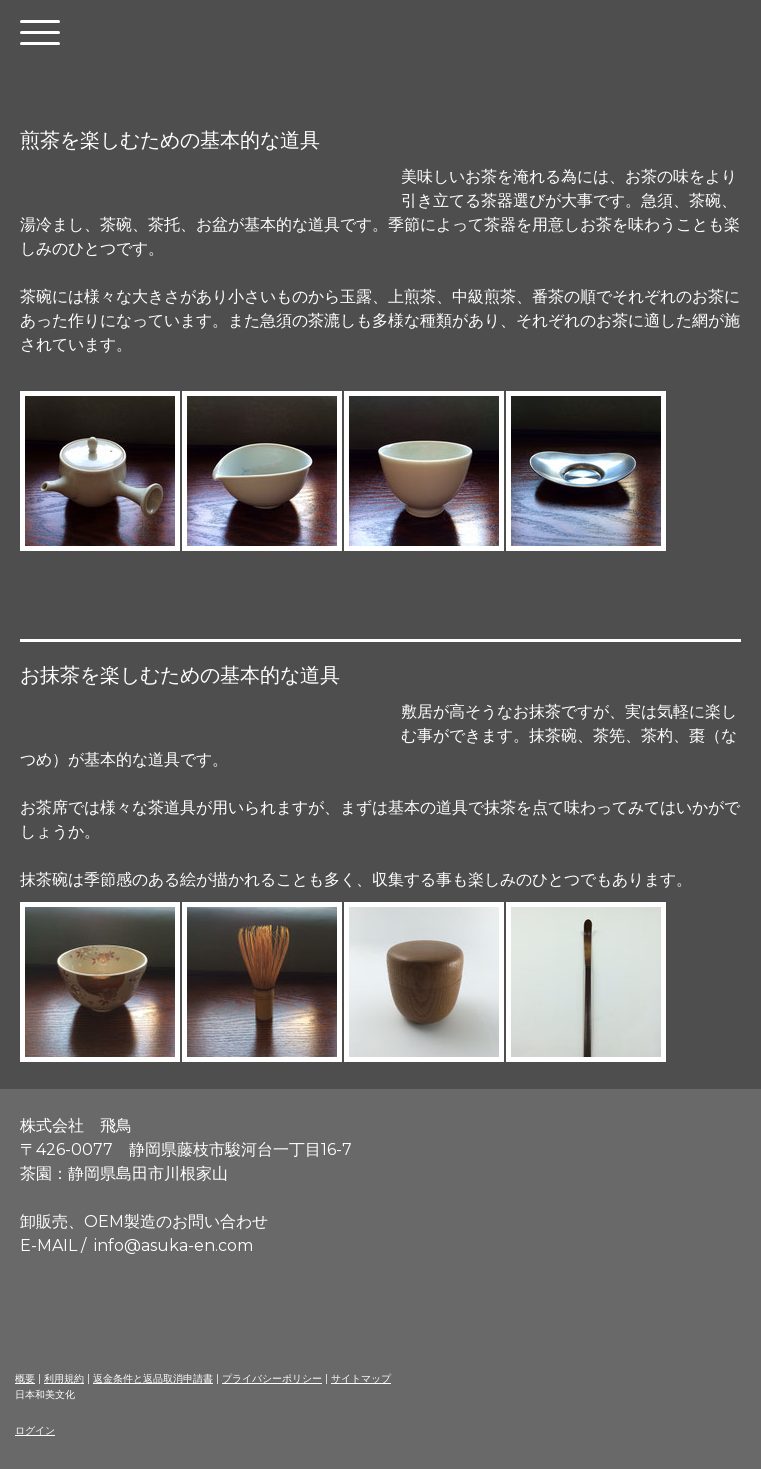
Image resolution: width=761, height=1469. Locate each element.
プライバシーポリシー (272, 1378)
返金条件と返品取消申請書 (153, 1378)
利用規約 (64, 1378)
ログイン (35, 1430)
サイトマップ (361, 1378)
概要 (25, 1378)
